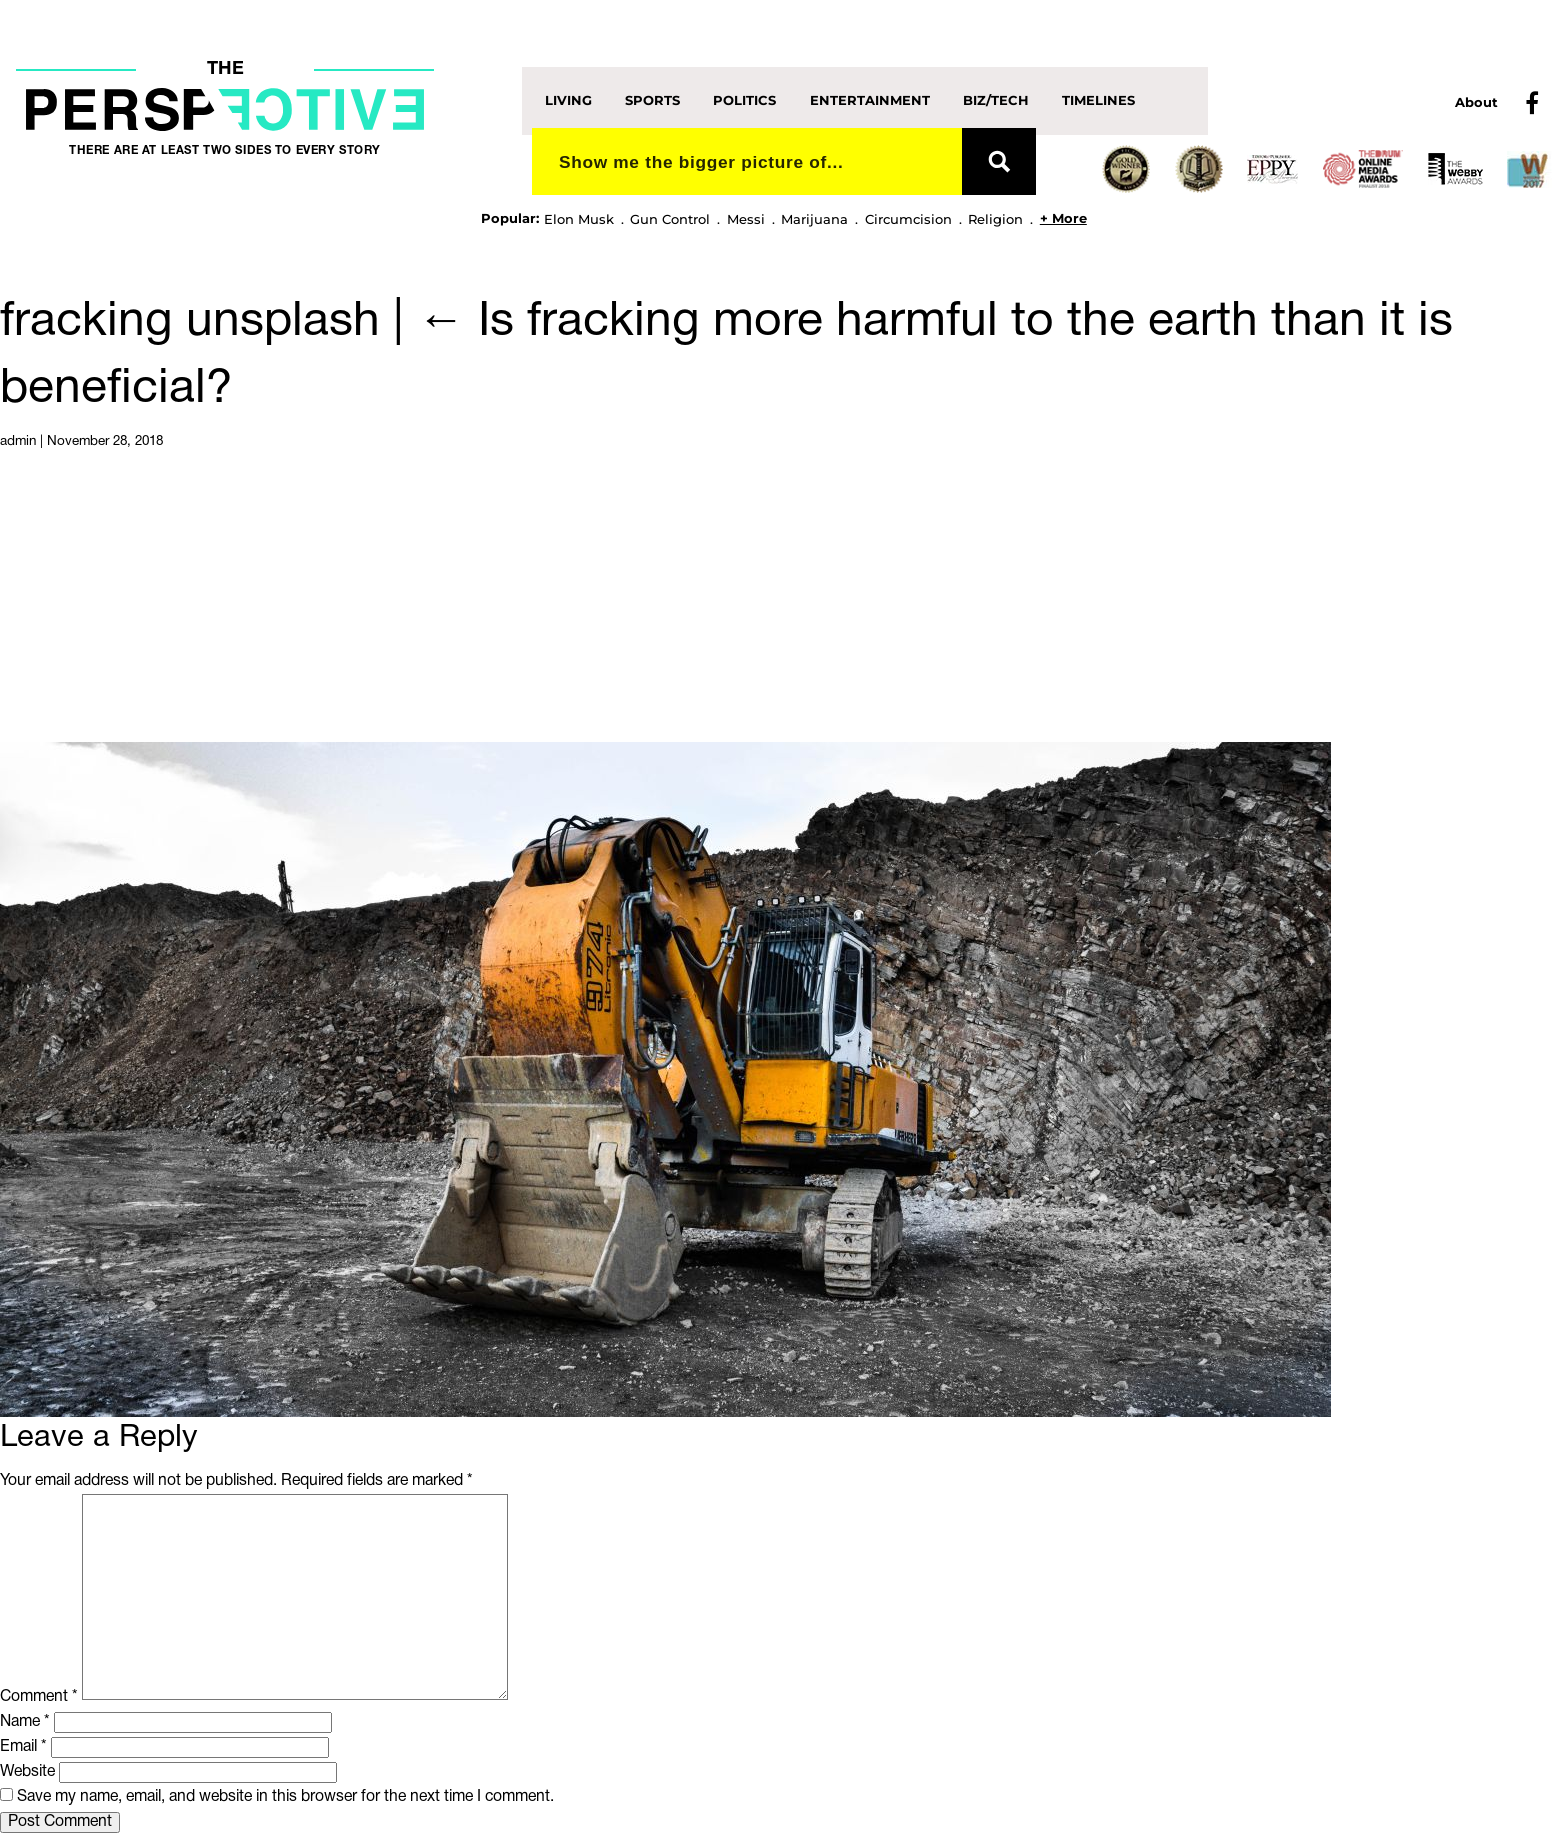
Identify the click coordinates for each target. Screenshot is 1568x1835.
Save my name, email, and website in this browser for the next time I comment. (285, 1797)
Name (25, 1722)
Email (23, 1747)
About (1476, 102)
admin (18, 441)
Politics (744, 100)
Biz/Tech (996, 100)
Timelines (1098, 100)
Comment (39, 1696)
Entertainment (870, 100)
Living (568, 100)
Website (27, 1772)
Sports (652, 100)
